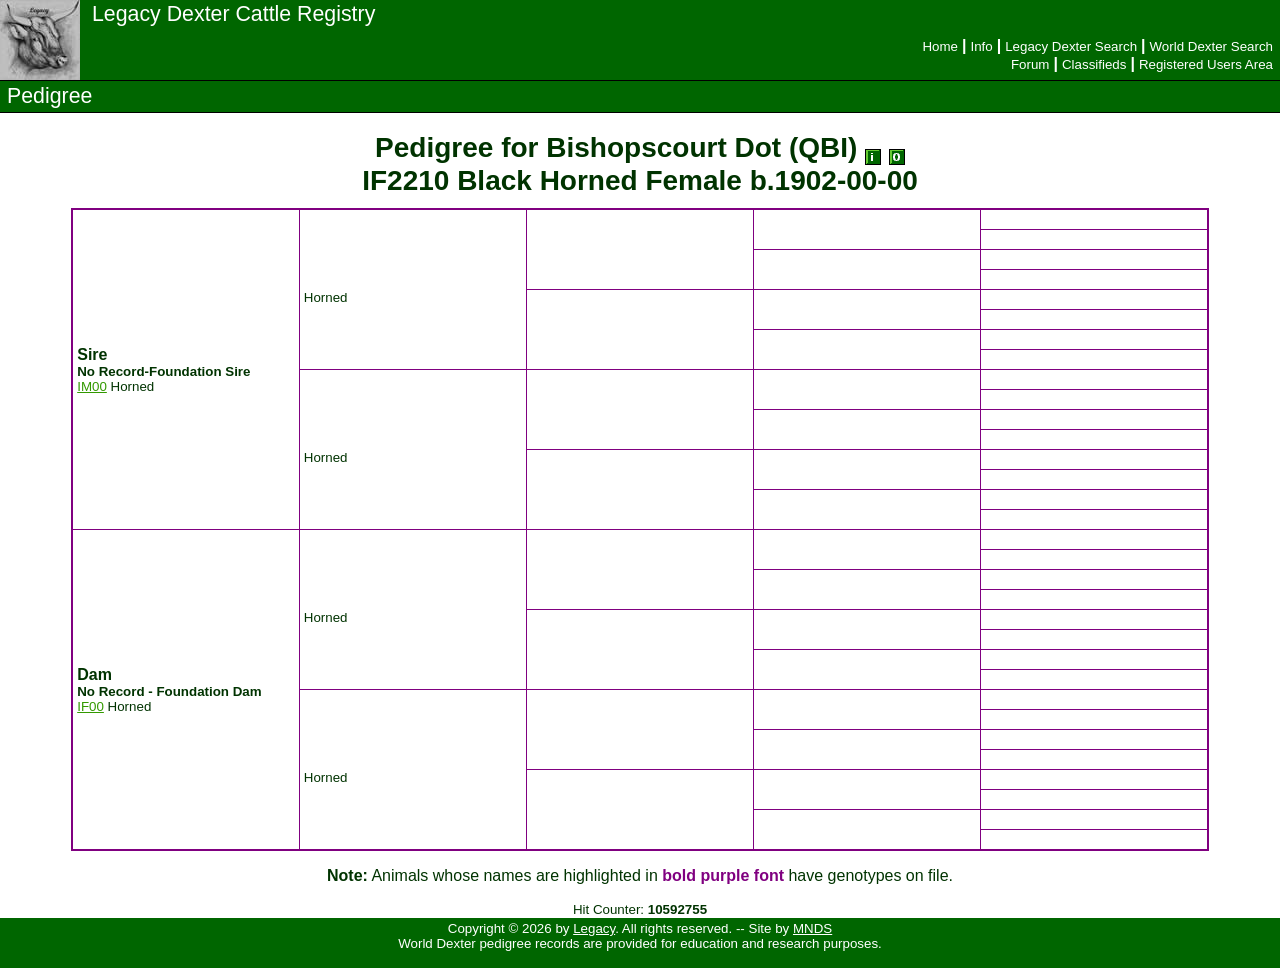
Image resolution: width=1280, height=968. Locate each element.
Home (940, 46)
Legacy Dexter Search (1071, 46)
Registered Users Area (1206, 64)
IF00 (90, 706)
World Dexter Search (1211, 46)
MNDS (812, 928)
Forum (1030, 64)
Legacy (594, 928)
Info (981, 46)
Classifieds (1094, 64)
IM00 (92, 386)
